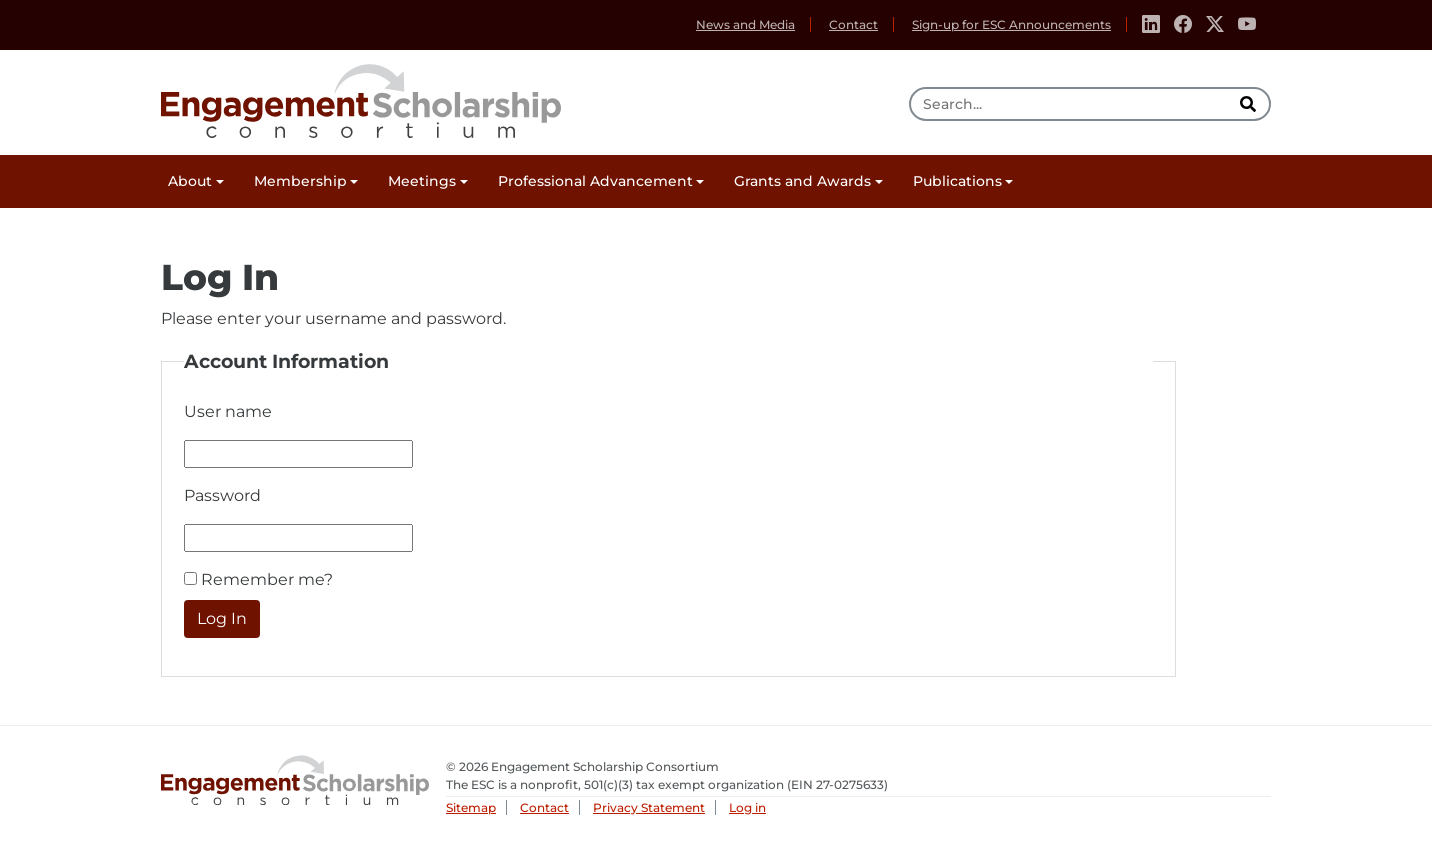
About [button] (190, 181)
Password (222, 495)
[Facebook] (1183, 25)
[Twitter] (1215, 25)
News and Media (745, 24)
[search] (1250, 104)
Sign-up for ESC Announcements (1011, 24)
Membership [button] (300, 181)
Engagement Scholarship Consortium (361, 98)
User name (228, 411)
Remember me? (267, 579)
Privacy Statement (649, 807)
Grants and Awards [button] (802, 181)
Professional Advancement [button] (595, 181)
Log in (747, 807)
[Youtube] (1247, 25)
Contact (853, 24)
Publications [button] (957, 181)
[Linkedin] (1151, 25)
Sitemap (471, 807)
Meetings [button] (422, 181)
